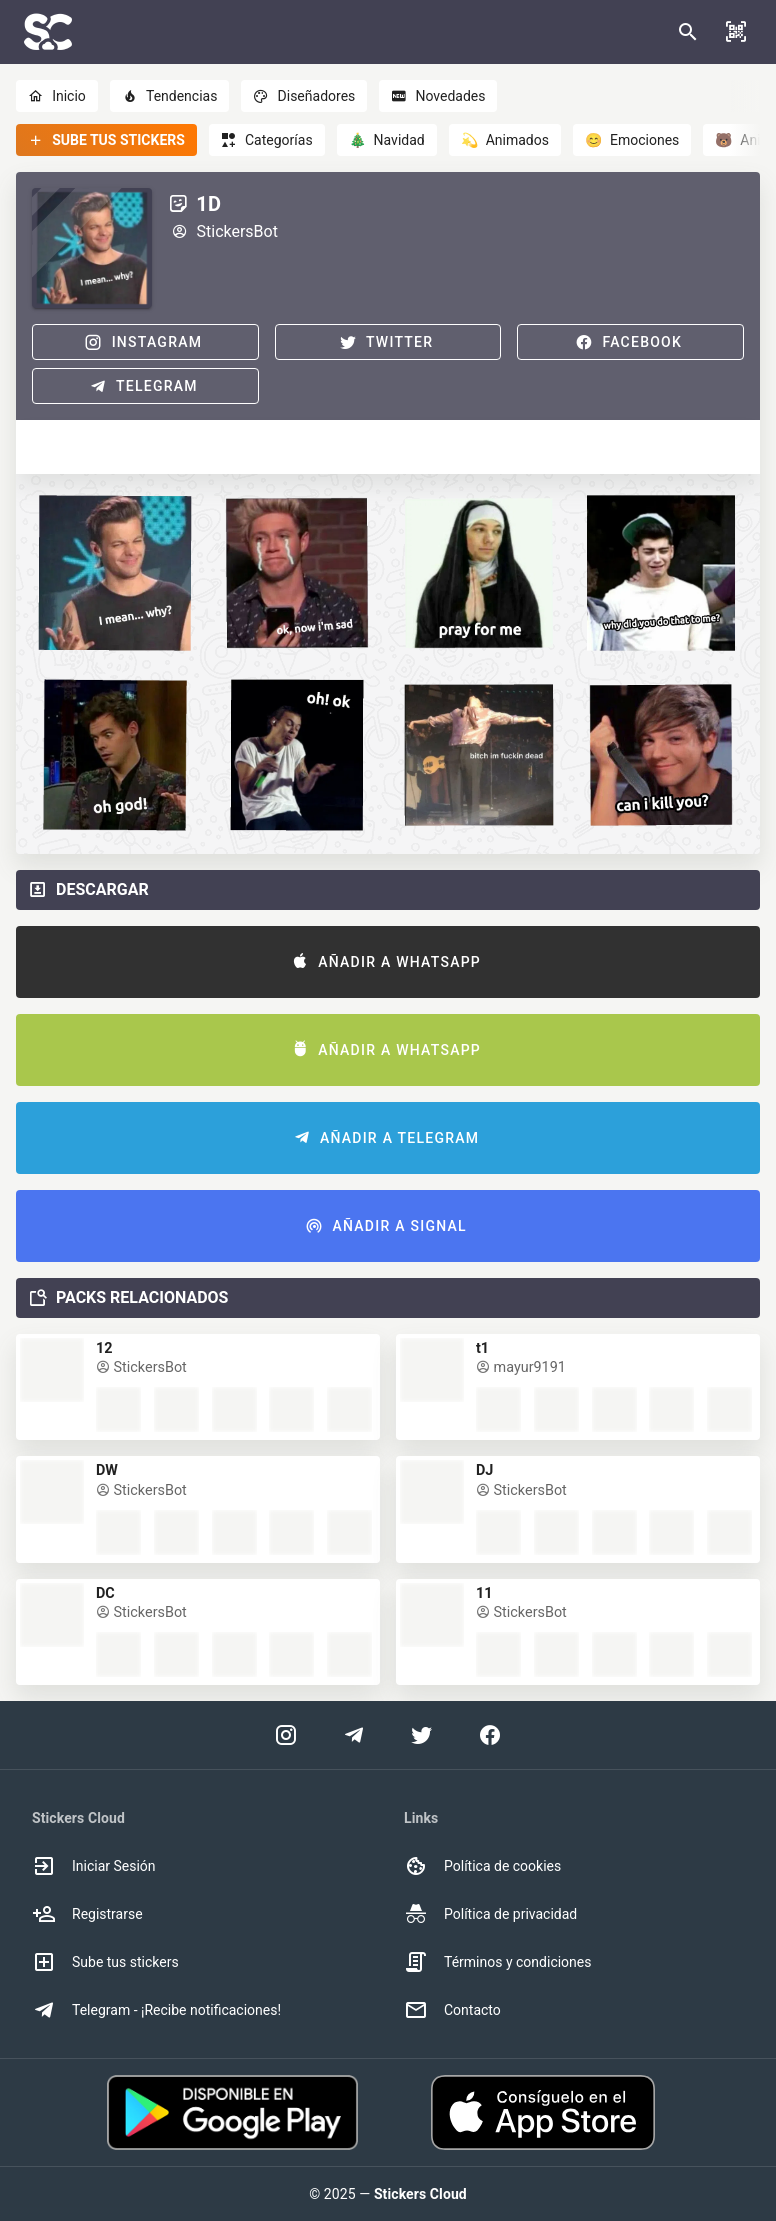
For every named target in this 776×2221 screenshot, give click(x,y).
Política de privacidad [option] (490, 1914)
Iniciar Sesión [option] (94, 1866)
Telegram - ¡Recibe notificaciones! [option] (156, 2010)
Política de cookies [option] (482, 1866)
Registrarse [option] (87, 1914)
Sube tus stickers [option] (105, 1962)
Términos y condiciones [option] (497, 1962)
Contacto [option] (452, 2010)
